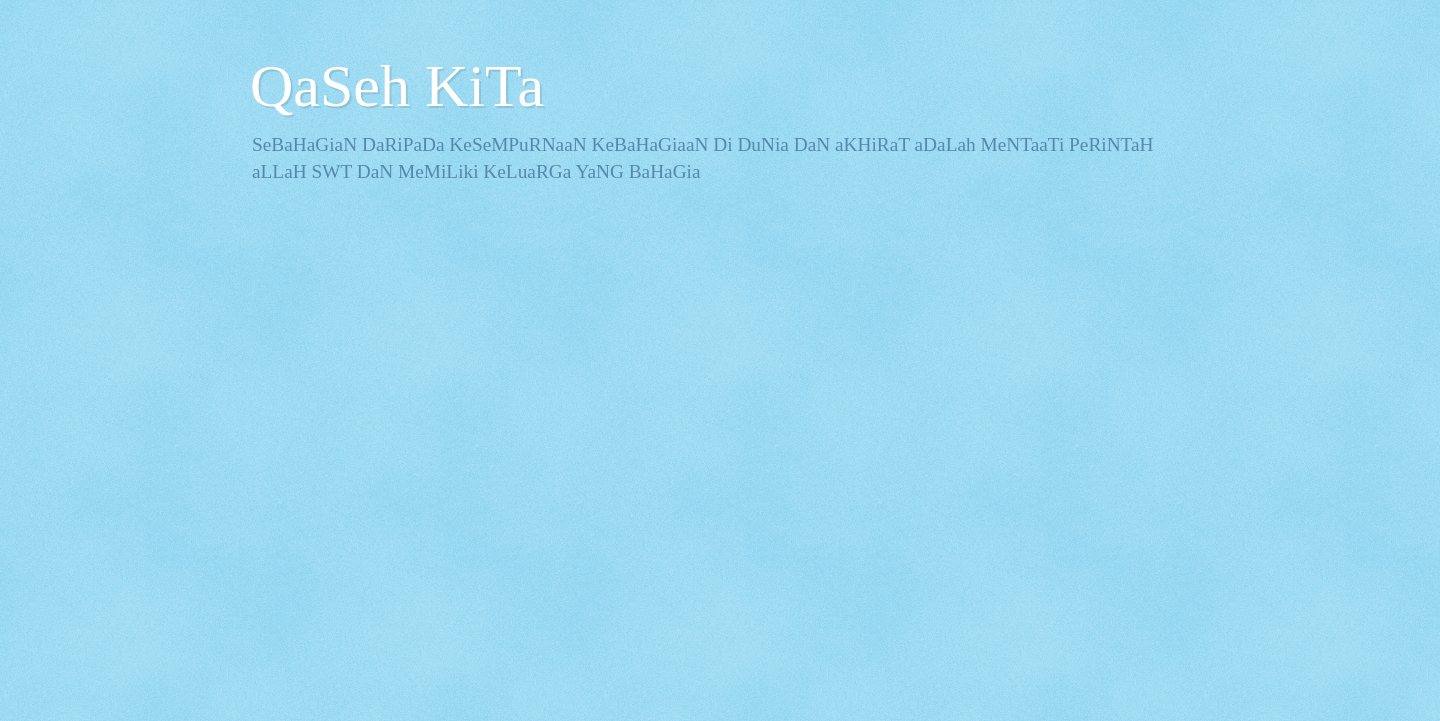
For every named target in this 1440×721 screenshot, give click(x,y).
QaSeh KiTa (397, 86)
